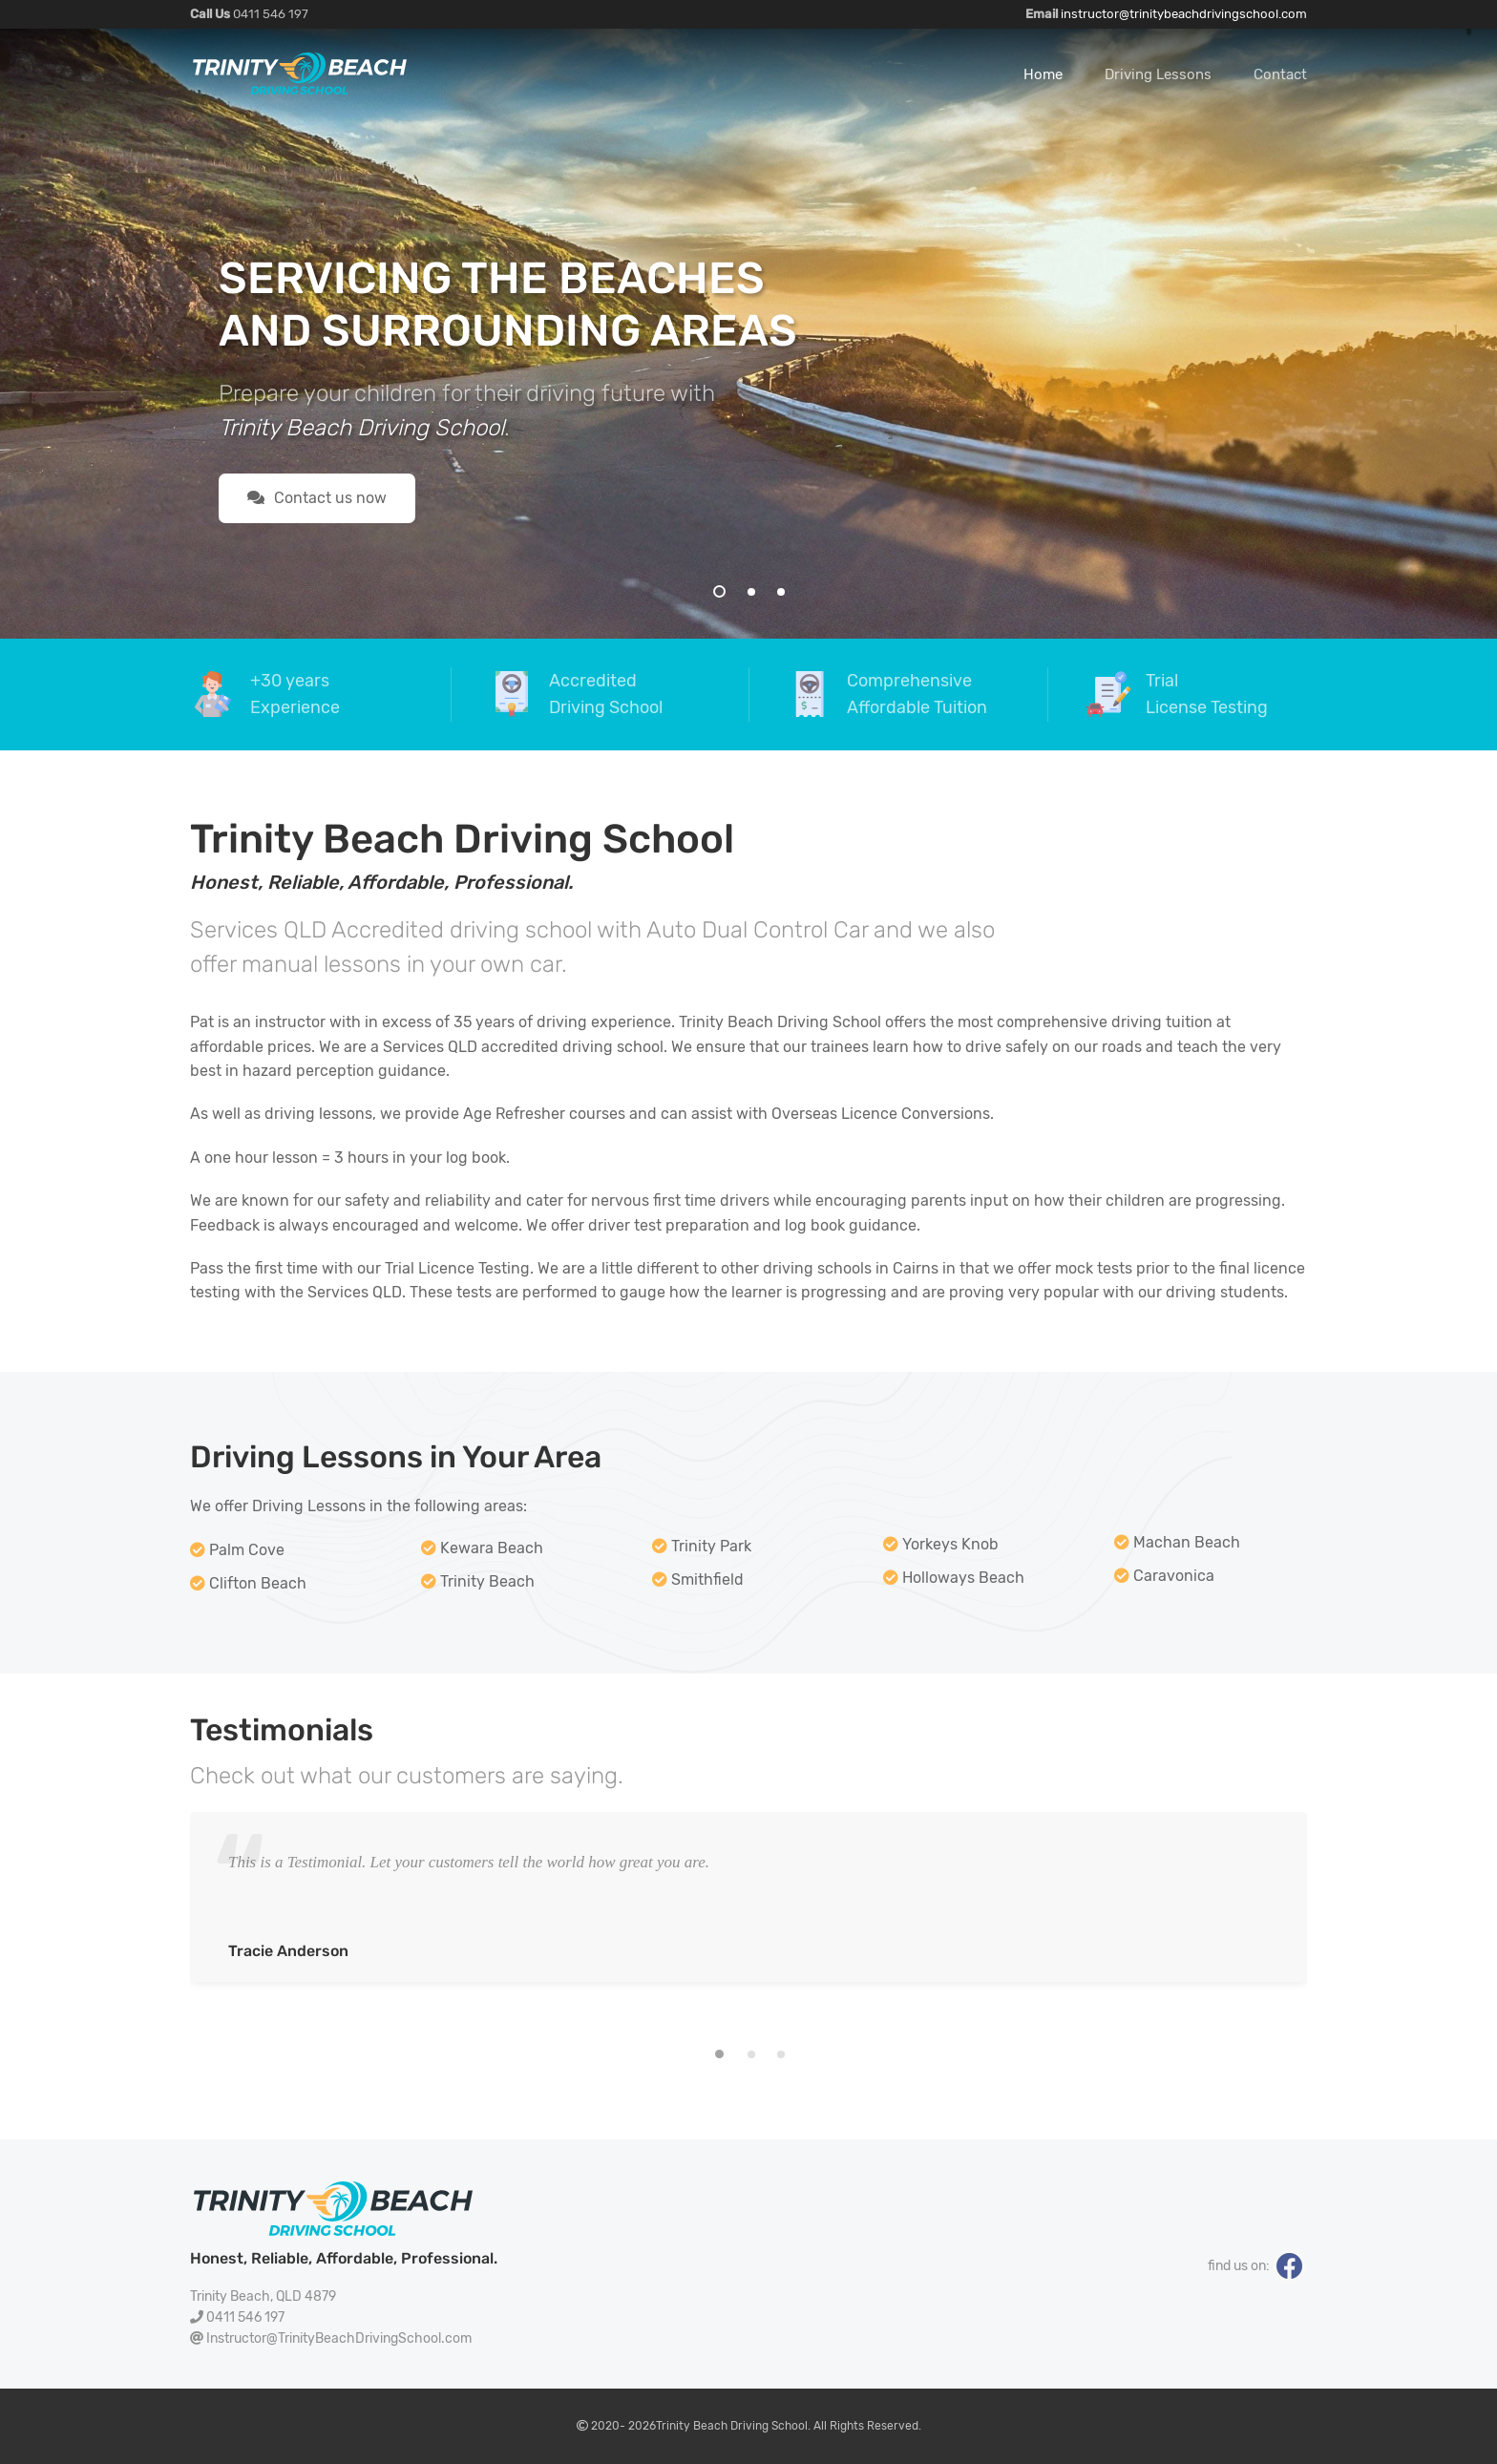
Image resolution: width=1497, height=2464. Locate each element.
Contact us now (317, 498)
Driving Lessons (1158, 74)
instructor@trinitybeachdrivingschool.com (1184, 14)
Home (1043, 74)
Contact (1280, 74)
